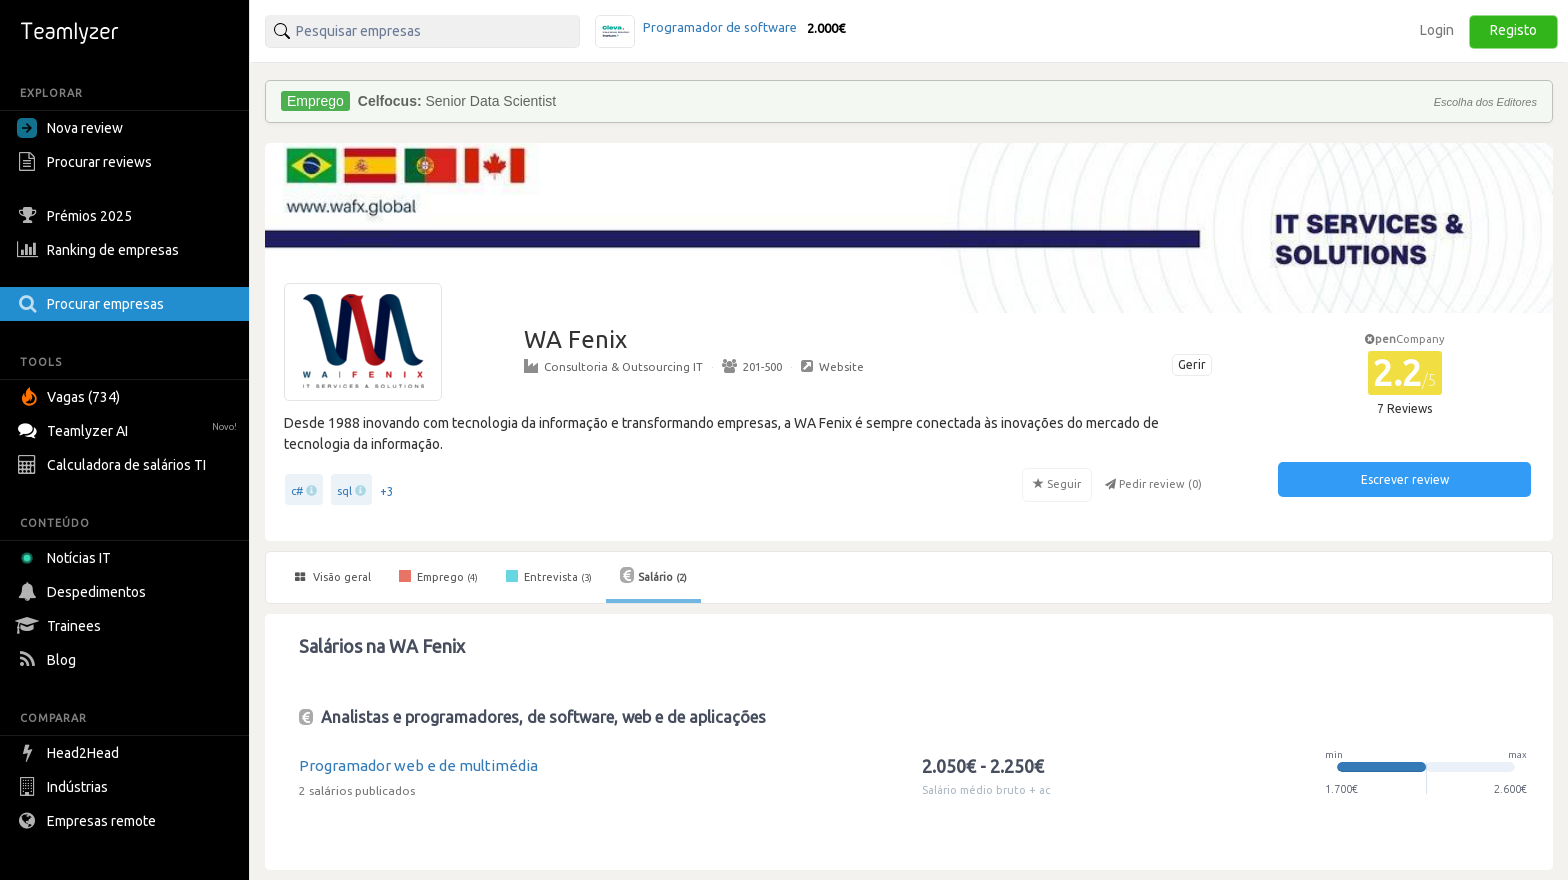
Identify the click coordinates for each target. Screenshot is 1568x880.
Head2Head (70, 753)
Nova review (70, 128)
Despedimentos (84, 592)
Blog (49, 660)
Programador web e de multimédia (418, 765)
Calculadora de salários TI (114, 465)
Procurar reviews (87, 162)
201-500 (752, 366)
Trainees (61, 626)
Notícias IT (67, 558)
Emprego (438, 576)
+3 (387, 491)
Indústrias (65, 787)
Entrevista (549, 576)
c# (297, 491)
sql (344, 491)
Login (1437, 30)
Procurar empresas (93, 304)
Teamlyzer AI (129, 428)
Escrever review (1405, 479)
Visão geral (333, 577)
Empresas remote (89, 821)
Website (832, 366)
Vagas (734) (71, 397)
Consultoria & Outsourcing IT (613, 366)
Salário (653, 575)
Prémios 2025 (77, 216)
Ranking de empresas (100, 250)
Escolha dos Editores (1485, 102)
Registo (1513, 30)
